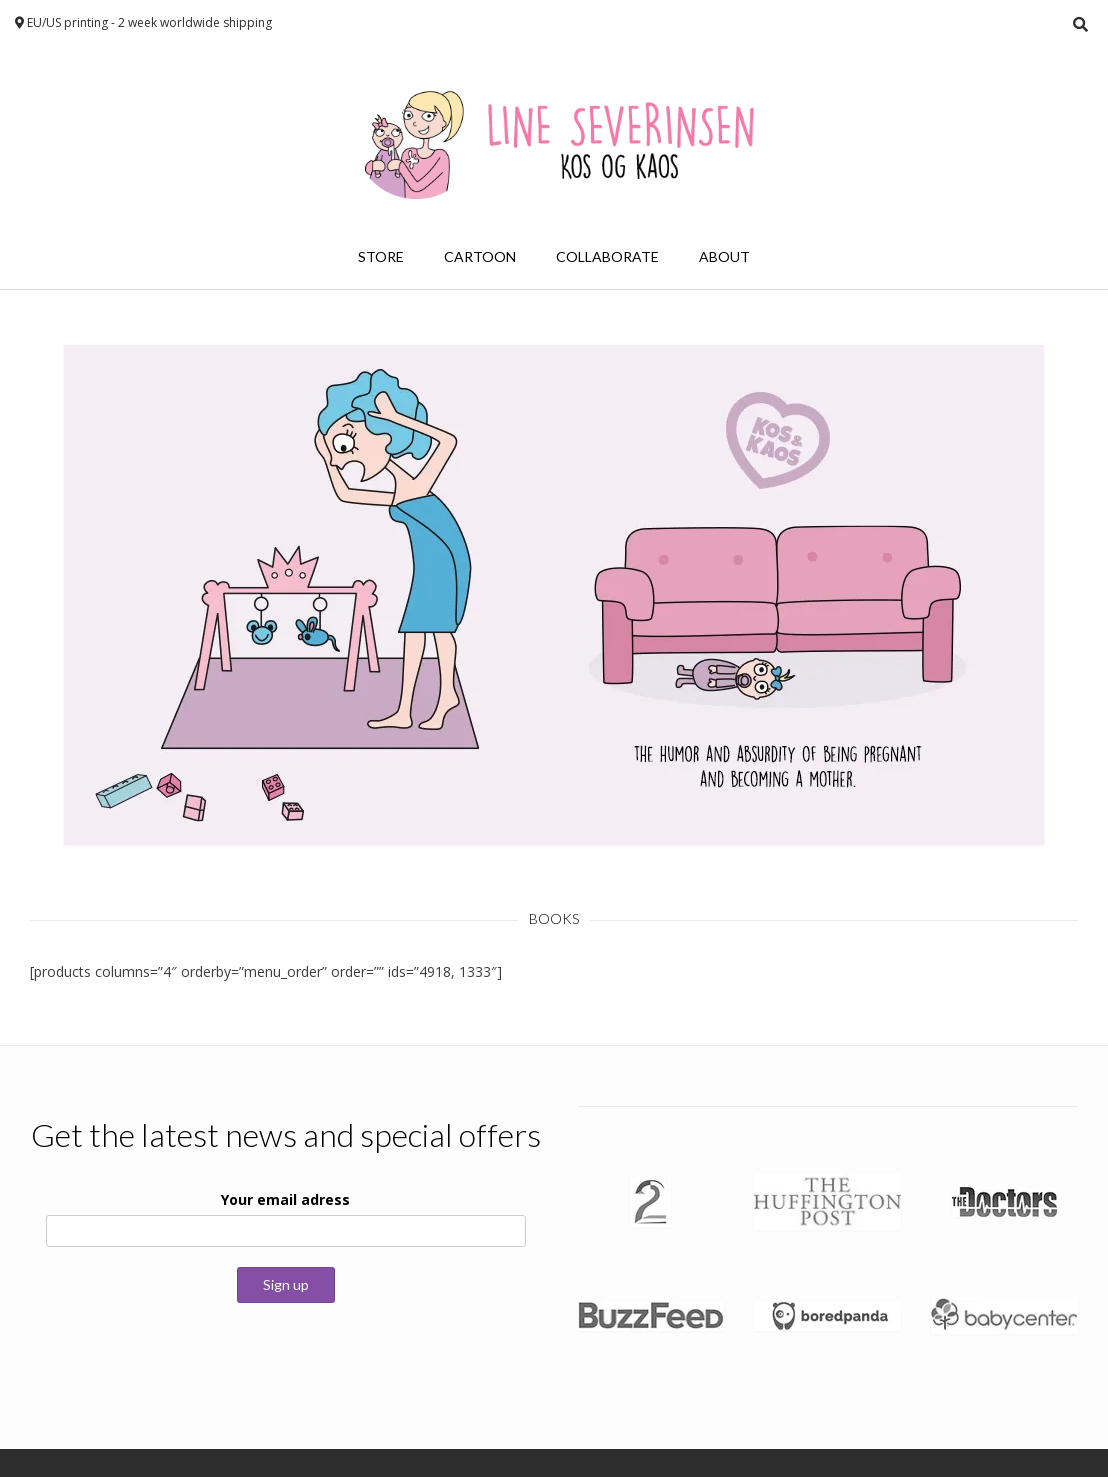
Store (381, 256)
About (724, 256)
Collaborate (607, 256)
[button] (554, 595)
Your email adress (285, 1199)
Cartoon (480, 256)
